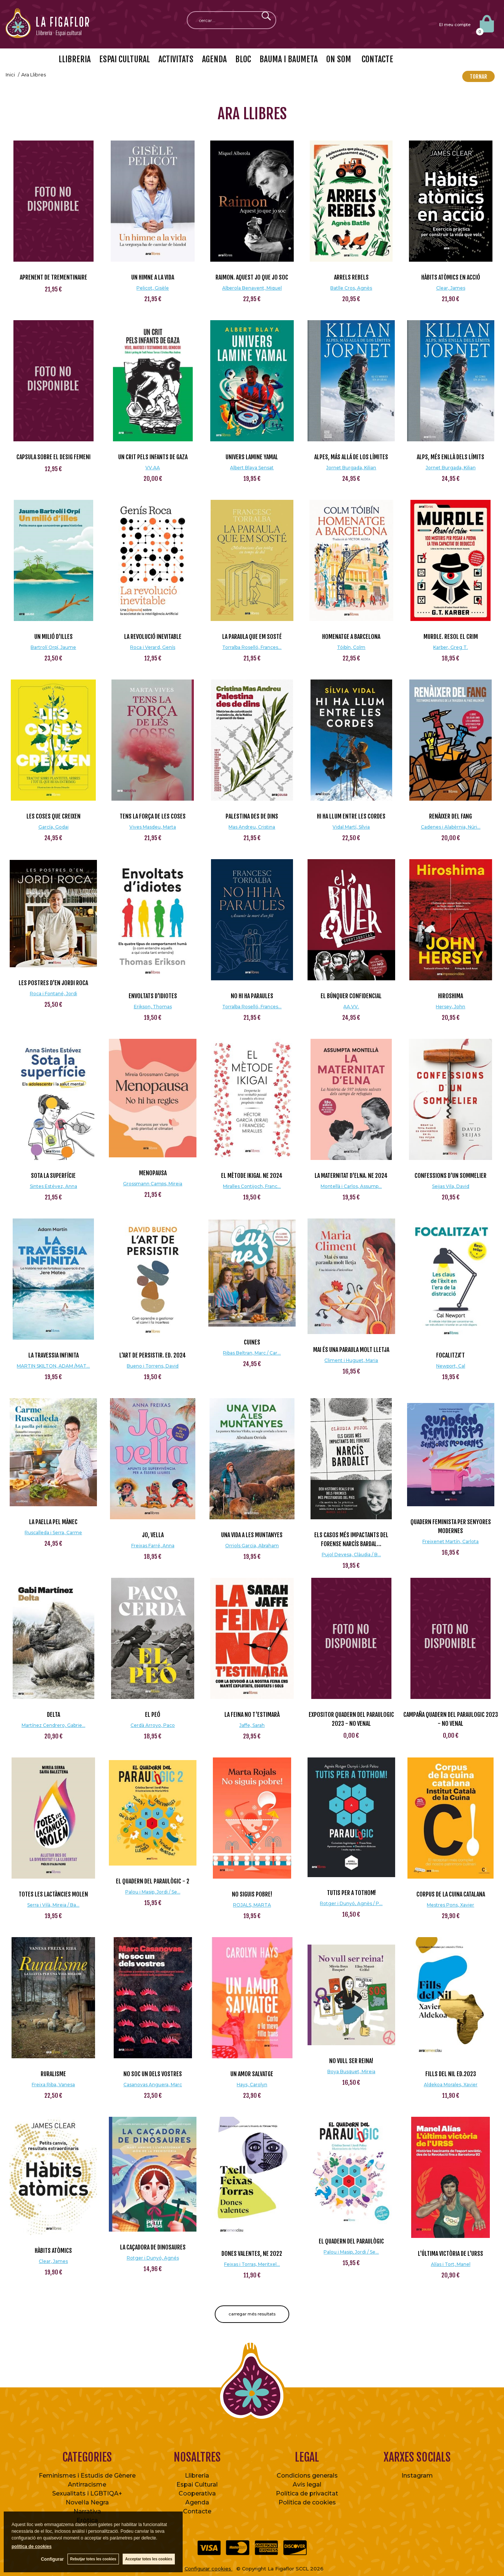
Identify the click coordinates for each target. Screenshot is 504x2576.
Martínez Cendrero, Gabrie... (53, 1725)
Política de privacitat (307, 2493)
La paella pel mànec (53, 1522)
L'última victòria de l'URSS (450, 2253)
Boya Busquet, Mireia (351, 2071)
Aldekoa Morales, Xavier (451, 2084)
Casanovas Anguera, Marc (152, 2084)
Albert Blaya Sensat (252, 467)
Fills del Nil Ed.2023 (450, 2074)
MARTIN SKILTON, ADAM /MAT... (53, 1366)
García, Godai (53, 827)
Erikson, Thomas (153, 1006)
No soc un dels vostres (152, 2074)
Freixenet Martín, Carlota (450, 1541)
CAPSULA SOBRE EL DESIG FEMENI (53, 457)
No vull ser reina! (351, 2061)
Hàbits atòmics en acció (450, 277)
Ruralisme (53, 2074)
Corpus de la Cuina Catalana (450, 1894)
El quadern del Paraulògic (351, 2241)
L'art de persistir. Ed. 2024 (152, 1355)
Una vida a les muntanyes (252, 1535)
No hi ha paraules (252, 996)
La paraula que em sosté (252, 636)
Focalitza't (450, 1355)
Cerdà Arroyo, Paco (152, 1725)
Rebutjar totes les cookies (93, 2559)
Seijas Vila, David (450, 1186)
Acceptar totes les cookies (148, 2559)
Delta (53, 1714)
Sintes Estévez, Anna (53, 1186)
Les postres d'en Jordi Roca (53, 983)
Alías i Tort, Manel (450, 2264)
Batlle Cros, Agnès (351, 288)
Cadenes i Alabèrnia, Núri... (451, 827)
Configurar (52, 2559)
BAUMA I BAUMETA (288, 59)
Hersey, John (450, 1006)
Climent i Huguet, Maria (351, 1360)
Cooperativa (197, 2493)
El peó (152, 1714)
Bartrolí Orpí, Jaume (53, 647)
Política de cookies (307, 2502)
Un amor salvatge (251, 2074)
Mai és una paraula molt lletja (351, 1349)
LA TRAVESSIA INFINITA (53, 1355)
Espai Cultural (197, 2484)
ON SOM (338, 59)
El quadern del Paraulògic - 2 (152, 1881)
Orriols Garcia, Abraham (252, 1545)
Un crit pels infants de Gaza (153, 457)
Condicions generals (307, 2475)
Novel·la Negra (87, 2502)
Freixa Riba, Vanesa (53, 2084)
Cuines (252, 1342)
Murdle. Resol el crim (450, 636)
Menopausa (153, 1173)
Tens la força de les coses (153, 816)
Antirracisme (87, 2484)
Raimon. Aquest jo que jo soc (251, 277)
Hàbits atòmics (53, 2250)
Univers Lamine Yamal (252, 457)
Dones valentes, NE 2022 (251, 2253)
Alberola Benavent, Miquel (252, 288)
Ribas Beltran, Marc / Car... (252, 1353)
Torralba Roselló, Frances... (251, 647)
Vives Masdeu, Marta (152, 827)
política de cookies (31, 2546)
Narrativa (87, 2511)
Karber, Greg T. (450, 647)
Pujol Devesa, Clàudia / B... (351, 1554)
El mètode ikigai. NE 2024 (252, 1175)
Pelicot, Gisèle (152, 288)
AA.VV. (351, 1006)
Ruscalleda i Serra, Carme (53, 1532)
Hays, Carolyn (252, 2084)
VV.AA (152, 467)
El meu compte (454, 24)
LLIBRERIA (75, 59)
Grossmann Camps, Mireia (152, 1183)
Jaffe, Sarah (252, 1725)
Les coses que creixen (53, 816)
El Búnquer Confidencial (351, 996)
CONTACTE (376, 59)
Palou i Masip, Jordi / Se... (152, 1892)
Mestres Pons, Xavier (450, 1905)
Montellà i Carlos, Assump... (351, 1186)
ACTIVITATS (175, 59)
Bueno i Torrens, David (153, 1366)
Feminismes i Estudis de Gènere (87, 2475)
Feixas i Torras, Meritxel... (252, 2264)
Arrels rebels (351, 277)
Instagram (417, 2475)
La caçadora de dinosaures (153, 2247)
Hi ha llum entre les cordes (351, 816)
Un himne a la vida (152, 277)
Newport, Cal (450, 1366)
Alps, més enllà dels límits (450, 457)
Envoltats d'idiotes (153, 996)
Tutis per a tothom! (351, 1892)
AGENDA (214, 59)
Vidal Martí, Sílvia (351, 827)
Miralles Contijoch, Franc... (252, 1186)
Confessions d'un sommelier (450, 1175)
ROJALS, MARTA (252, 1905)
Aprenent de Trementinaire (53, 277)
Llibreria (197, 2475)
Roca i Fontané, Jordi (53, 993)
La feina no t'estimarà (252, 1714)
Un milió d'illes (53, 636)
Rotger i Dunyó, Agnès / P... (351, 1903)
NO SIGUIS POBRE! (252, 1894)
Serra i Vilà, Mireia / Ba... (53, 1905)
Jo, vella (153, 1535)
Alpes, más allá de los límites (351, 457)
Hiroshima (450, 996)
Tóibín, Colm (351, 647)
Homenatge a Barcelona (351, 636)
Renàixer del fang (450, 816)
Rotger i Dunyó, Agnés (153, 2258)
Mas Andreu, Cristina (252, 827)
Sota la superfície (53, 1175)
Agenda (197, 2502)
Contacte (197, 2511)
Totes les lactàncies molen (53, 1894)
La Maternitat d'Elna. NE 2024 (351, 1175)
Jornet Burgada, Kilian (351, 467)
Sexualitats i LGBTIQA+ (87, 2493)
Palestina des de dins (252, 816)
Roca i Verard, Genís (152, 647)
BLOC (243, 59)
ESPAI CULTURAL (124, 59)
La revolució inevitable (153, 636)
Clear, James (450, 288)
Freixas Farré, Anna (152, 1545)
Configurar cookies (209, 2569)
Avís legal (307, 2484)
